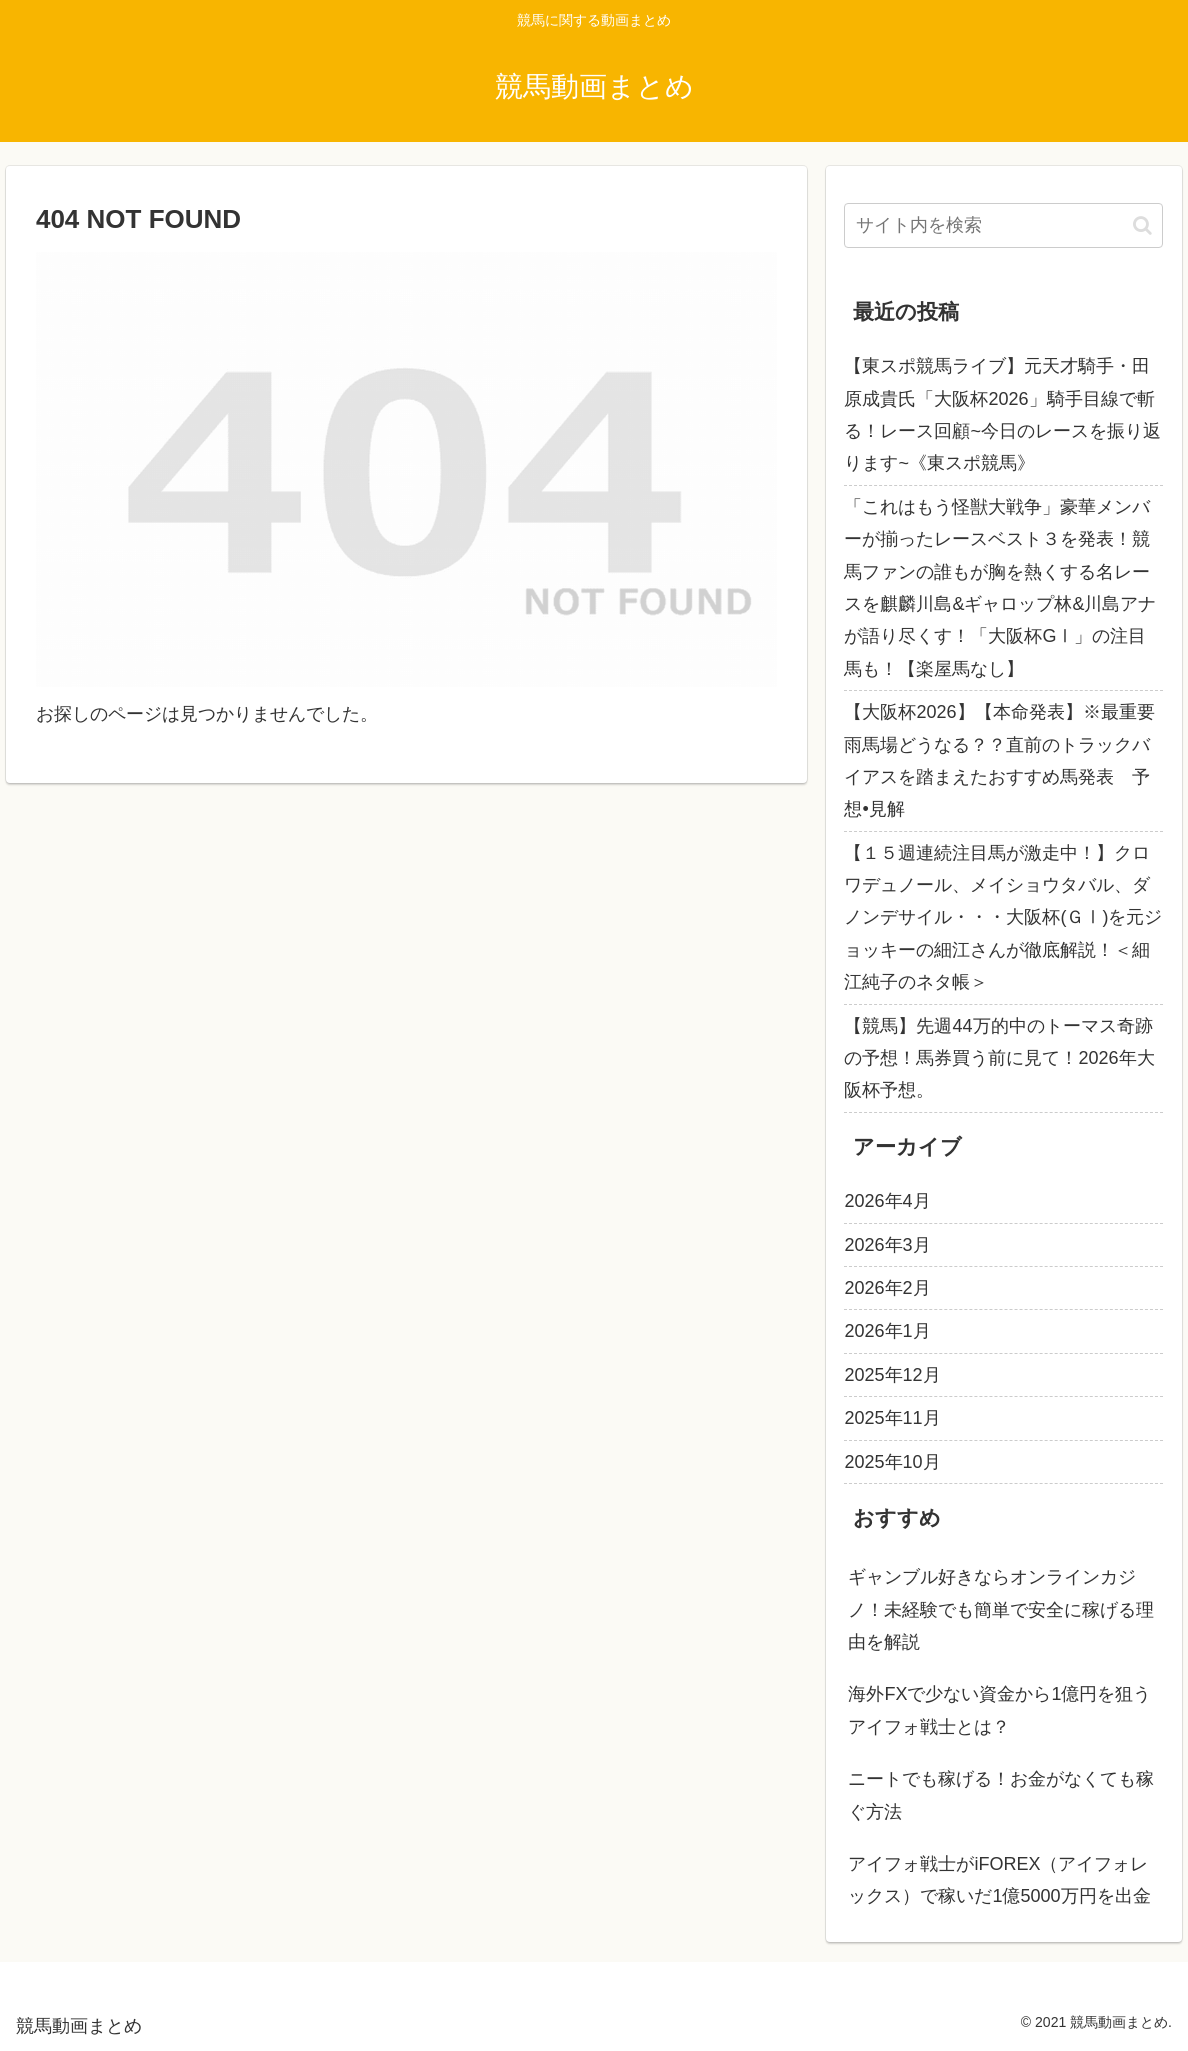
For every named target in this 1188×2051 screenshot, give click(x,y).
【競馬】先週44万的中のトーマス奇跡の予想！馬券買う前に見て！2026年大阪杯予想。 (999, 1058)
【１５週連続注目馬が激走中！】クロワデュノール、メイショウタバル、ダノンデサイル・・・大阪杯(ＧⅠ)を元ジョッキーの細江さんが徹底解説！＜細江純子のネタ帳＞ (1003, 918)
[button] (1142, 225)
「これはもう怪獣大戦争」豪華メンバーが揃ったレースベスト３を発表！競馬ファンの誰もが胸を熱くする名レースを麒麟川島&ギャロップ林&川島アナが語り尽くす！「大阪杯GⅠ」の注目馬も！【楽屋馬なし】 (1000, 588)
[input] (1003, 225)
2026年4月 (887, 1201)
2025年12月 (892, 1375)
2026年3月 (887, 1245)
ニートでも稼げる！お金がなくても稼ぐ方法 (1001, 1795)
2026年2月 (887, 1288)
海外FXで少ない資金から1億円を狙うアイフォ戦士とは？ (999, 1710)
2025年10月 (892, 1462)
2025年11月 (892, 1418)
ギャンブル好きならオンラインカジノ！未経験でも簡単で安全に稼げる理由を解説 (1001, 1609)
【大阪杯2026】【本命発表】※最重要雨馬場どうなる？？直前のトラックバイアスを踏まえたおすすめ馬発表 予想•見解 (999, 760)
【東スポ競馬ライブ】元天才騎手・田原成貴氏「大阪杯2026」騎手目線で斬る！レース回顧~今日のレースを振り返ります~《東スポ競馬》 (1002, 414)
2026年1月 (887, 1331)
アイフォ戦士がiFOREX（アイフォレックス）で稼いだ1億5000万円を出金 (999, 1880)
